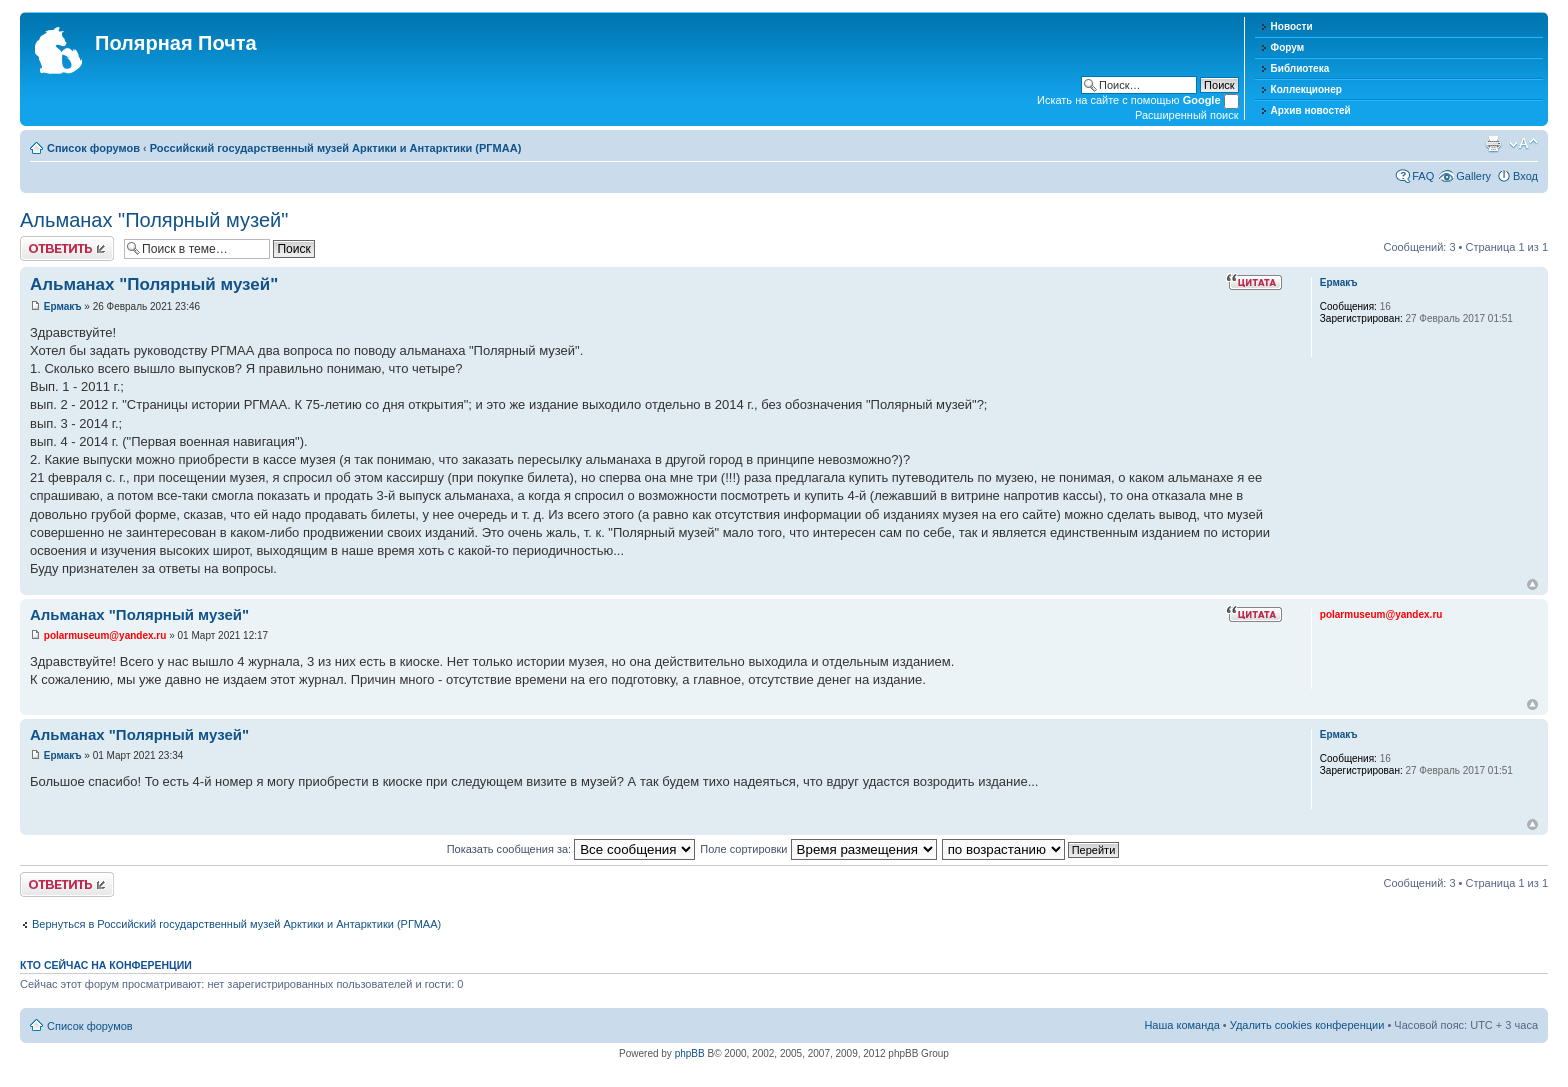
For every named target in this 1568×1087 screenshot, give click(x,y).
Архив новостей (1311, 110)
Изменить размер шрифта (1523, 144)
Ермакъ (63, 306)
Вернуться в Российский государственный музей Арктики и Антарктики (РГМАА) (236, 924)
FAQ (1423, 176)
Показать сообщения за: (571, 849)
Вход (1525, 176)
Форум (1287, 47)
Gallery (1473, 176)
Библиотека (1300, 68)
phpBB (690, 1053)
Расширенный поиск (1187, 115)
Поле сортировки (818, 849)
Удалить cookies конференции (1307, 1025)
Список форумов (93, 148)
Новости (1292, 26)
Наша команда (1181, 1025)
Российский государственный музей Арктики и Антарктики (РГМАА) (336, 148)
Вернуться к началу (1532, 584)
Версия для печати (1493, 144)
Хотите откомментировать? (67, 248)
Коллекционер (1306, 89)
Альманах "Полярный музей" (154, 220)
